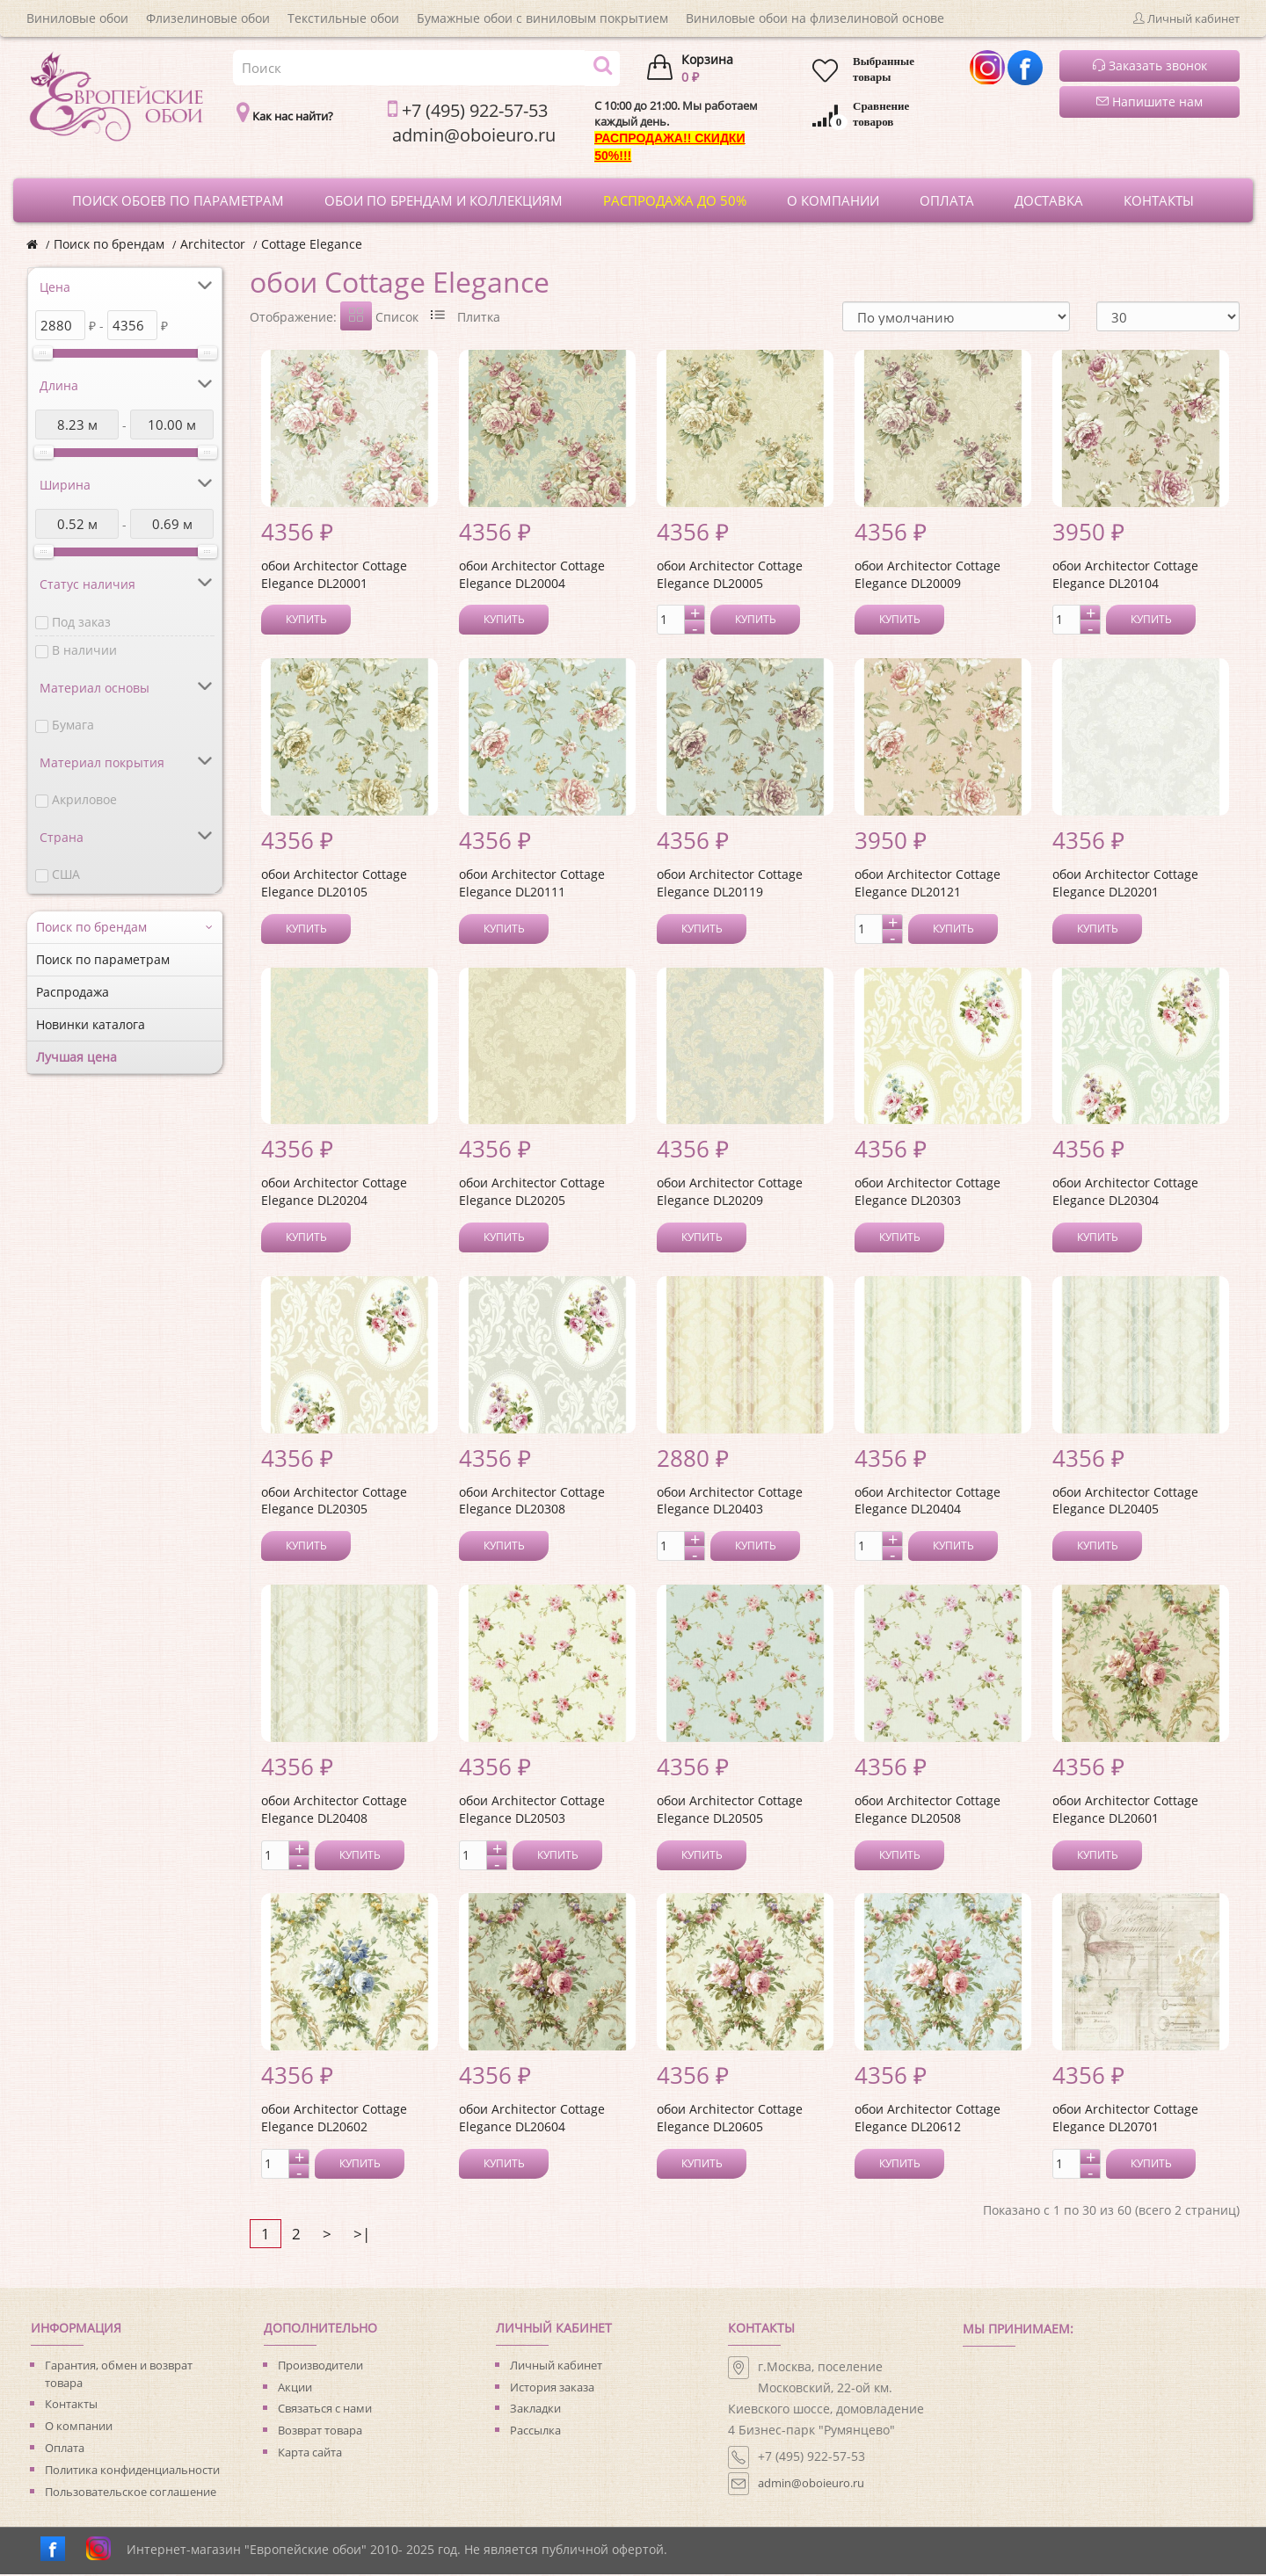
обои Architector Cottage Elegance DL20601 (1125, 1811)
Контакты (71, 2405)
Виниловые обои (77, 18)
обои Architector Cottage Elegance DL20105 (334, 884)
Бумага (73, 724)
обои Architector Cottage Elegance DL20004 (532, 576)
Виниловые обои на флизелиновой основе (815, 18)
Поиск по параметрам (103, 959)
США (66, 874)
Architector (212, 244)
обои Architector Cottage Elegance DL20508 (927, 1811)
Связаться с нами (325, 2410)
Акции (295, 2389)
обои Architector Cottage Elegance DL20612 (927, 2119)
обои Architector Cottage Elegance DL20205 (532, 1193)
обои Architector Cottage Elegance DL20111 (532, 884)
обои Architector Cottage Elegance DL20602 (334, 2119)
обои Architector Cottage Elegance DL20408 (334, 1811)
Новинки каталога (90, 1024)
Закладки (535, 2410)
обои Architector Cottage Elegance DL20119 (730, 884)
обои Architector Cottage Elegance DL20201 (1125, 884)
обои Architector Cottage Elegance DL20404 (927, 1502)
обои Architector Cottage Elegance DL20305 (334, 1502)
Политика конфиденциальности (132, 2471)
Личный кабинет (556, 2367)
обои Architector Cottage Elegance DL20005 (730, 576)
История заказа (552, 2389)
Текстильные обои (343, 18)
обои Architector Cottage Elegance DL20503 (532, 1811)
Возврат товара (320, 2432)
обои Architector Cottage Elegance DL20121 (927, 884)
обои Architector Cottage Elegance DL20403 (730, 1502)
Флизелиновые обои (208, 18)
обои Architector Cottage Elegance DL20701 (1125, 2119)
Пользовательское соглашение (130, 2493)
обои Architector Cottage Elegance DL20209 (730, 1193)
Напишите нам (1149, 101)
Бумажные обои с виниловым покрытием (542, 18)
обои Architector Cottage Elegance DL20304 (1125, 1193)
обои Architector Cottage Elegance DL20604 (532, 2119)
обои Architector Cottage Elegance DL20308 (532, 1502)
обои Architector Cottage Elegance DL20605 (730, 2119)
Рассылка (535, 2432)
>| (361, 2235)
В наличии (84, 650)
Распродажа (72, 991)
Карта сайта (310, 2454)
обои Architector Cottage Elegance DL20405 (1125, 1502)
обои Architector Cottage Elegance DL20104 (1125, 576)
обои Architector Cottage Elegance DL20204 (334, 1193)
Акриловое (84, 799)
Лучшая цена (76, 1057)
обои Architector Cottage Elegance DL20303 (927, 1193)
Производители (320, 2367)
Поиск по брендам (109, 244)
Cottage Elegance (311, 244)
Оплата (64, 2449)
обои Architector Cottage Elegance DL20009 (927, 576)
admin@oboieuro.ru (811, 2485)
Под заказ (81, 621)
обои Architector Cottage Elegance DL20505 (730, 1811)
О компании (79, 2427)
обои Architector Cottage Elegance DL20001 (334, 576)
